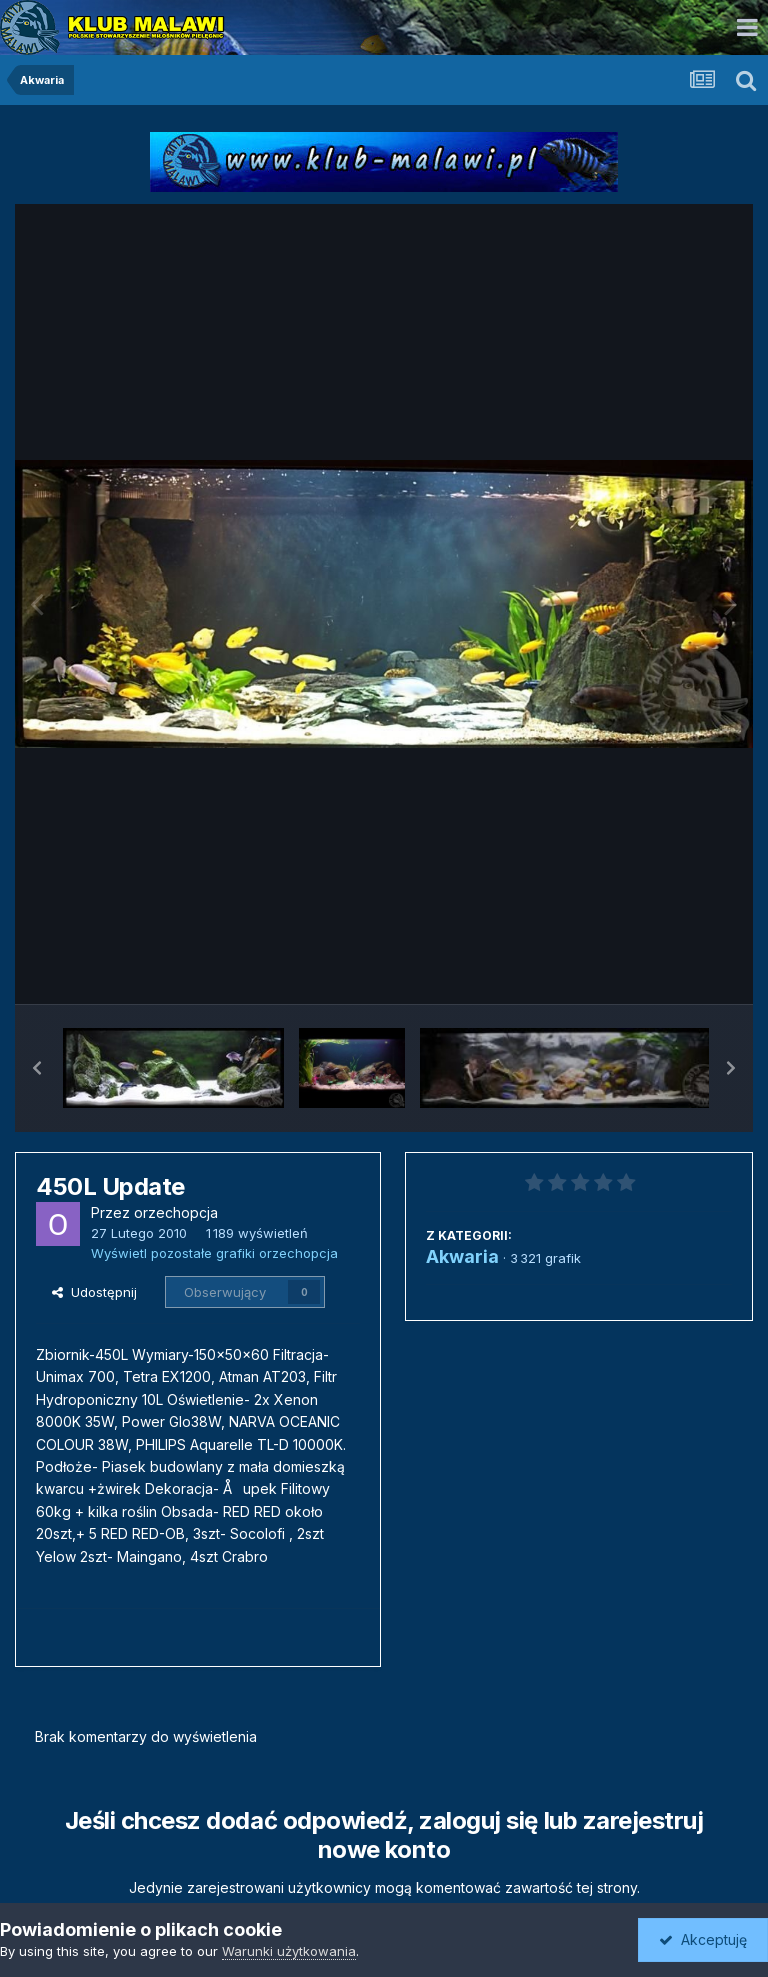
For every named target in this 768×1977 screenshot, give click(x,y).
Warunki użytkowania (289, 1951)
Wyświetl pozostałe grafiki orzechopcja (214, 1253)
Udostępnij (94, 1292)
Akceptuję (703, 1939)
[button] (37, 1068)
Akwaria (462, 1256)
